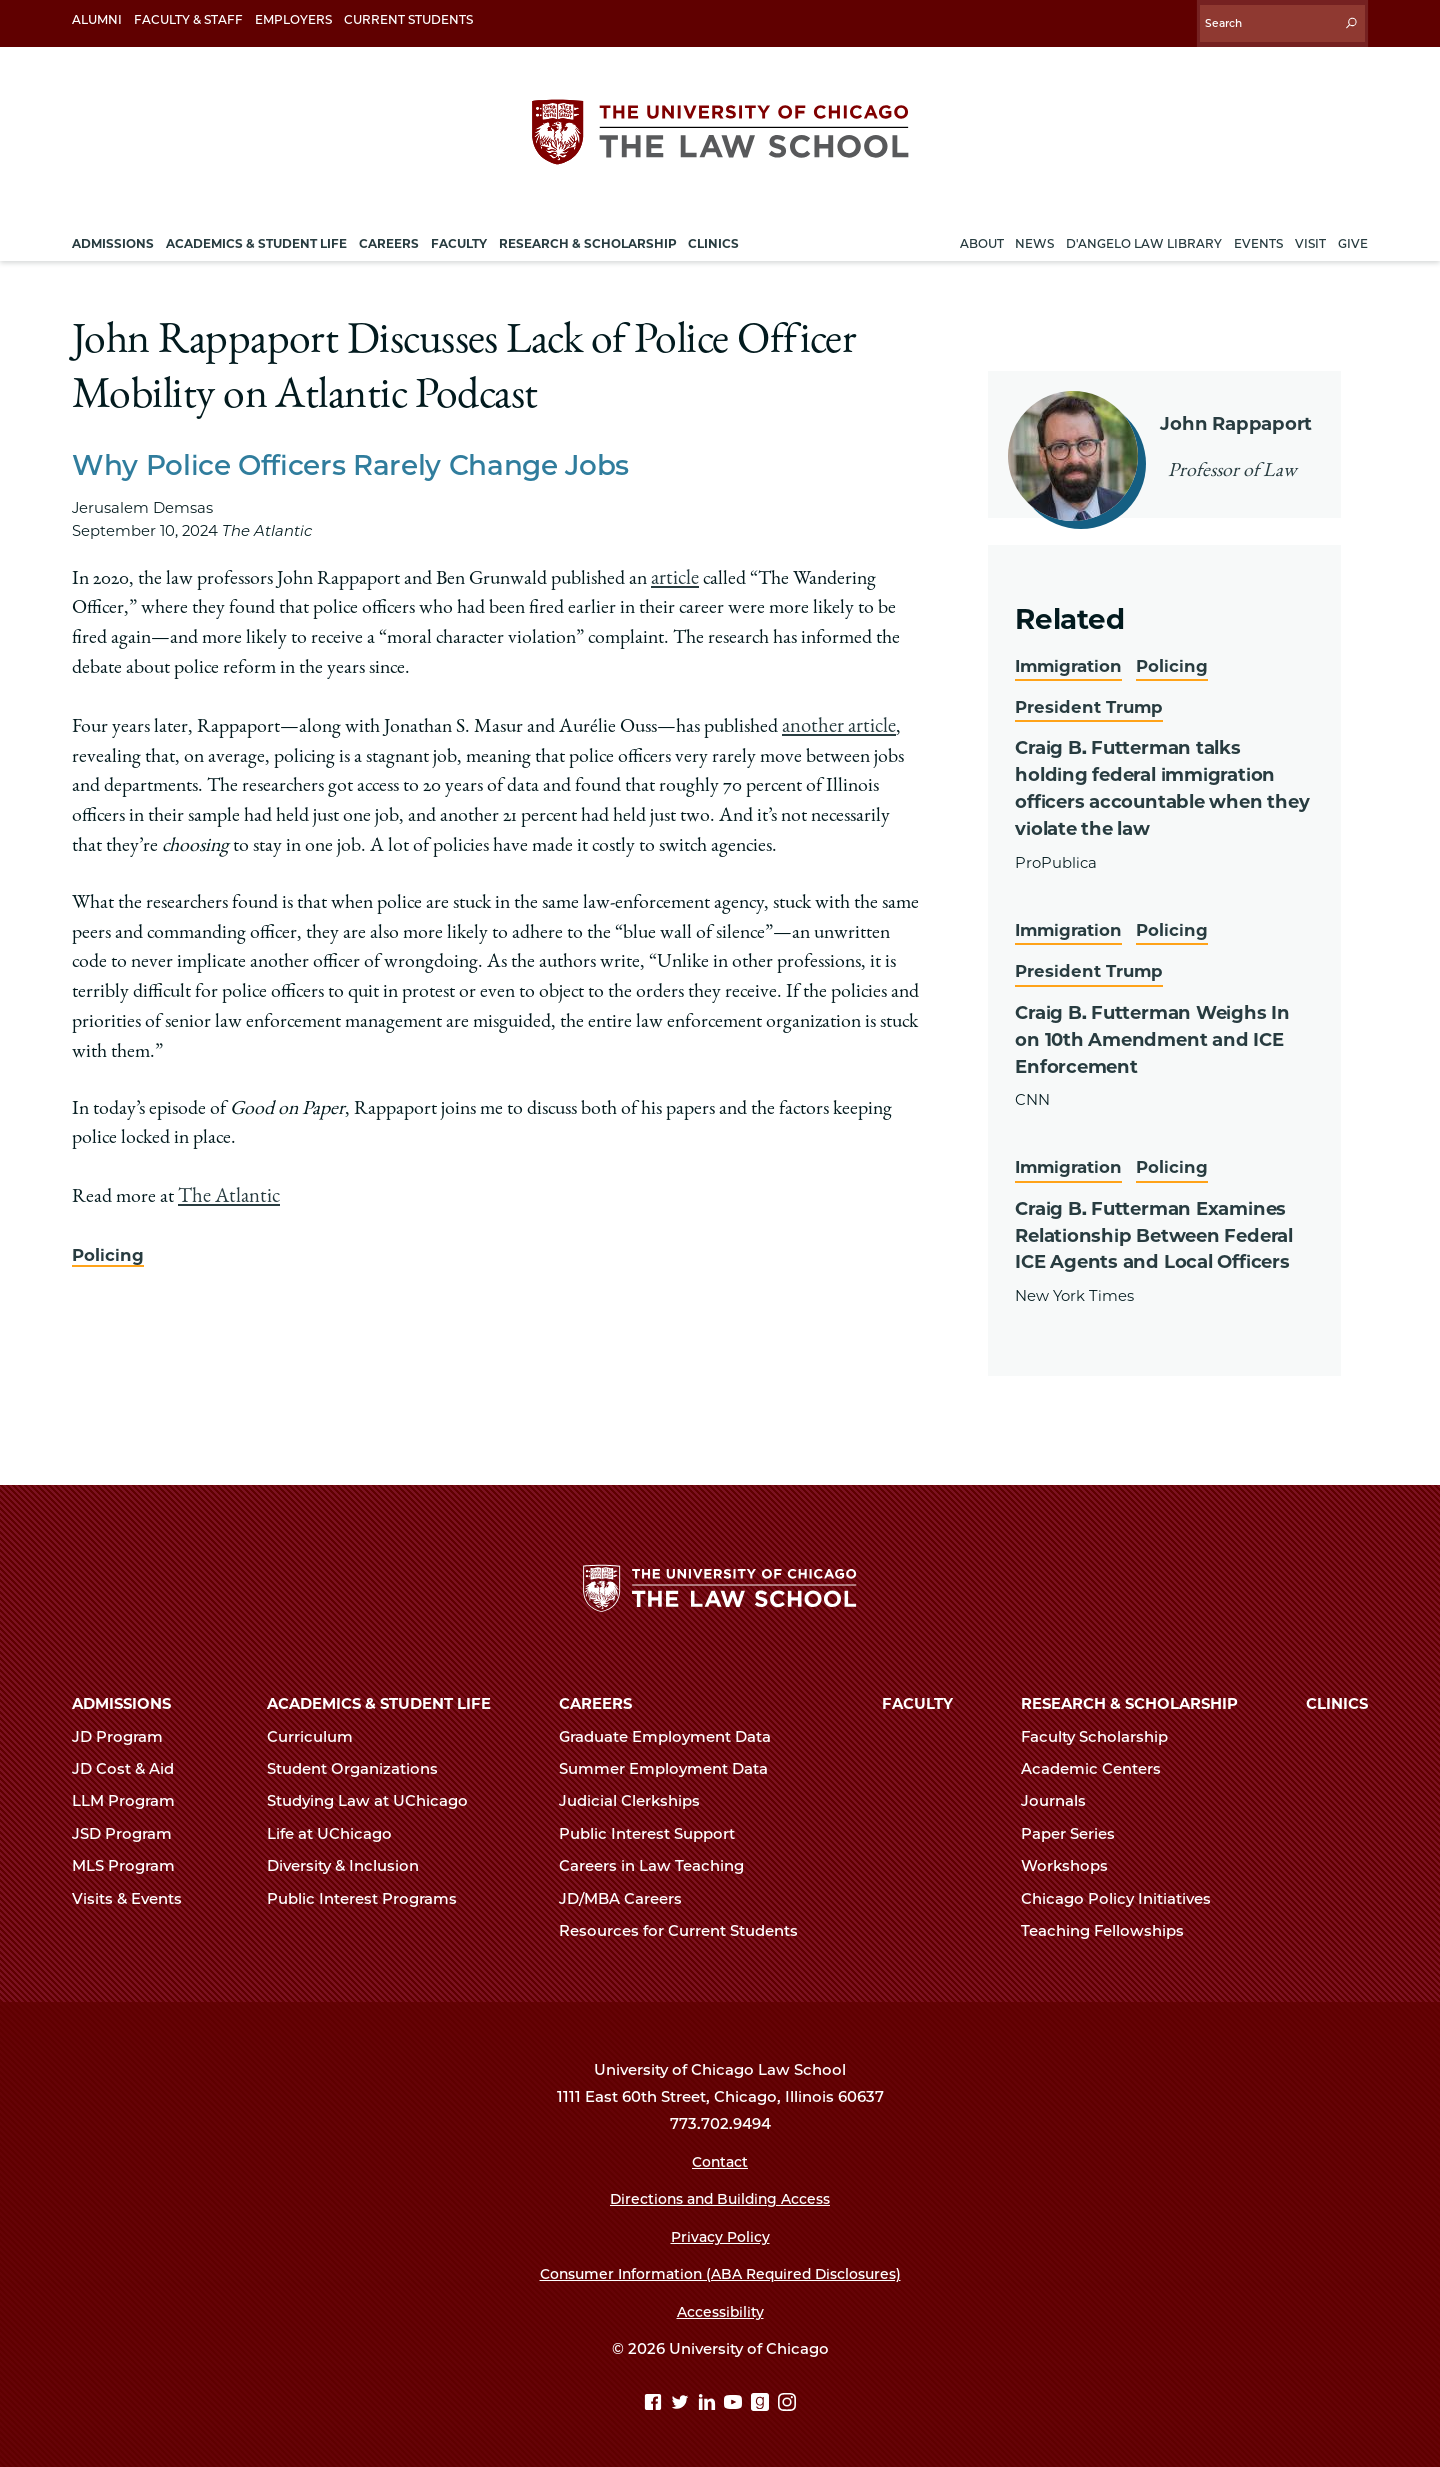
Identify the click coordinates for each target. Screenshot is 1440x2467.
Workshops (1073, 1860)
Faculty (917, 1698)
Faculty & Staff (188, 19)
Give (1353, 233)
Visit (1310, 233)
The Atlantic (226, 1183)
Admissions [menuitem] (113, 233)
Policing (109, 1239)
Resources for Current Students (687, 1925)
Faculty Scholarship (1103, 1730)
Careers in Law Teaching (660, 1860)
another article (836, 714)
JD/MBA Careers (629, 1893)
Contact (720, 2156)
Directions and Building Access (720, 2193)
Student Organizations (361, 1763)
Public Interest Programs (370, 1893)
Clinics (1337, 1698)
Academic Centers (1099, 1763)
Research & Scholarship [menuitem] (588, 233)
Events (1258, 233)
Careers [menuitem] (389, 233)
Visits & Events (135, 1893)
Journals (1062, 1795)
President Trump (1093, 696)
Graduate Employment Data (673, 1730)
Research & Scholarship (1129, 1698)
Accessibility (720, 2306)
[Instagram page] (787, 2398)
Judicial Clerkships (638, 1795)
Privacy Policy (720, 2231)
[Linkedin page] (709, 2398)
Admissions (121, 1698)
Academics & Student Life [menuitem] (256, 233)
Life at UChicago (338, 1828)
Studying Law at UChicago (376, 1795)
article (674, 568)
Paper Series (1076, 1828)
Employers (293, 19)
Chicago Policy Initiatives (1124, 1893)
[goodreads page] (762, 2398)
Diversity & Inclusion (351, 1860)
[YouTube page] (735, 2398)
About (982, 233)
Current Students (408, 19)
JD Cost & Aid (131, 1763)
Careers (595, 1698)
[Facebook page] (655, 2398)
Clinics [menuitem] (713, 233)
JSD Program (130, 1828)
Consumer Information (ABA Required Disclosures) (720, 2268)
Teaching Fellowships (1111, 1925)
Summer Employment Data (672, 1763)
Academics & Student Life (379, 1698)
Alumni (97, 19)
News (1034, 233)
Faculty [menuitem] (459, 233)
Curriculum (318, 1730)
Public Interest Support (655, 1828)
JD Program (126, 1730)
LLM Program (132, 1795)
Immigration (1073, 655)
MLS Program (132, 1860)
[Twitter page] (682, 2398)
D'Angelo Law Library (1144, 233)
